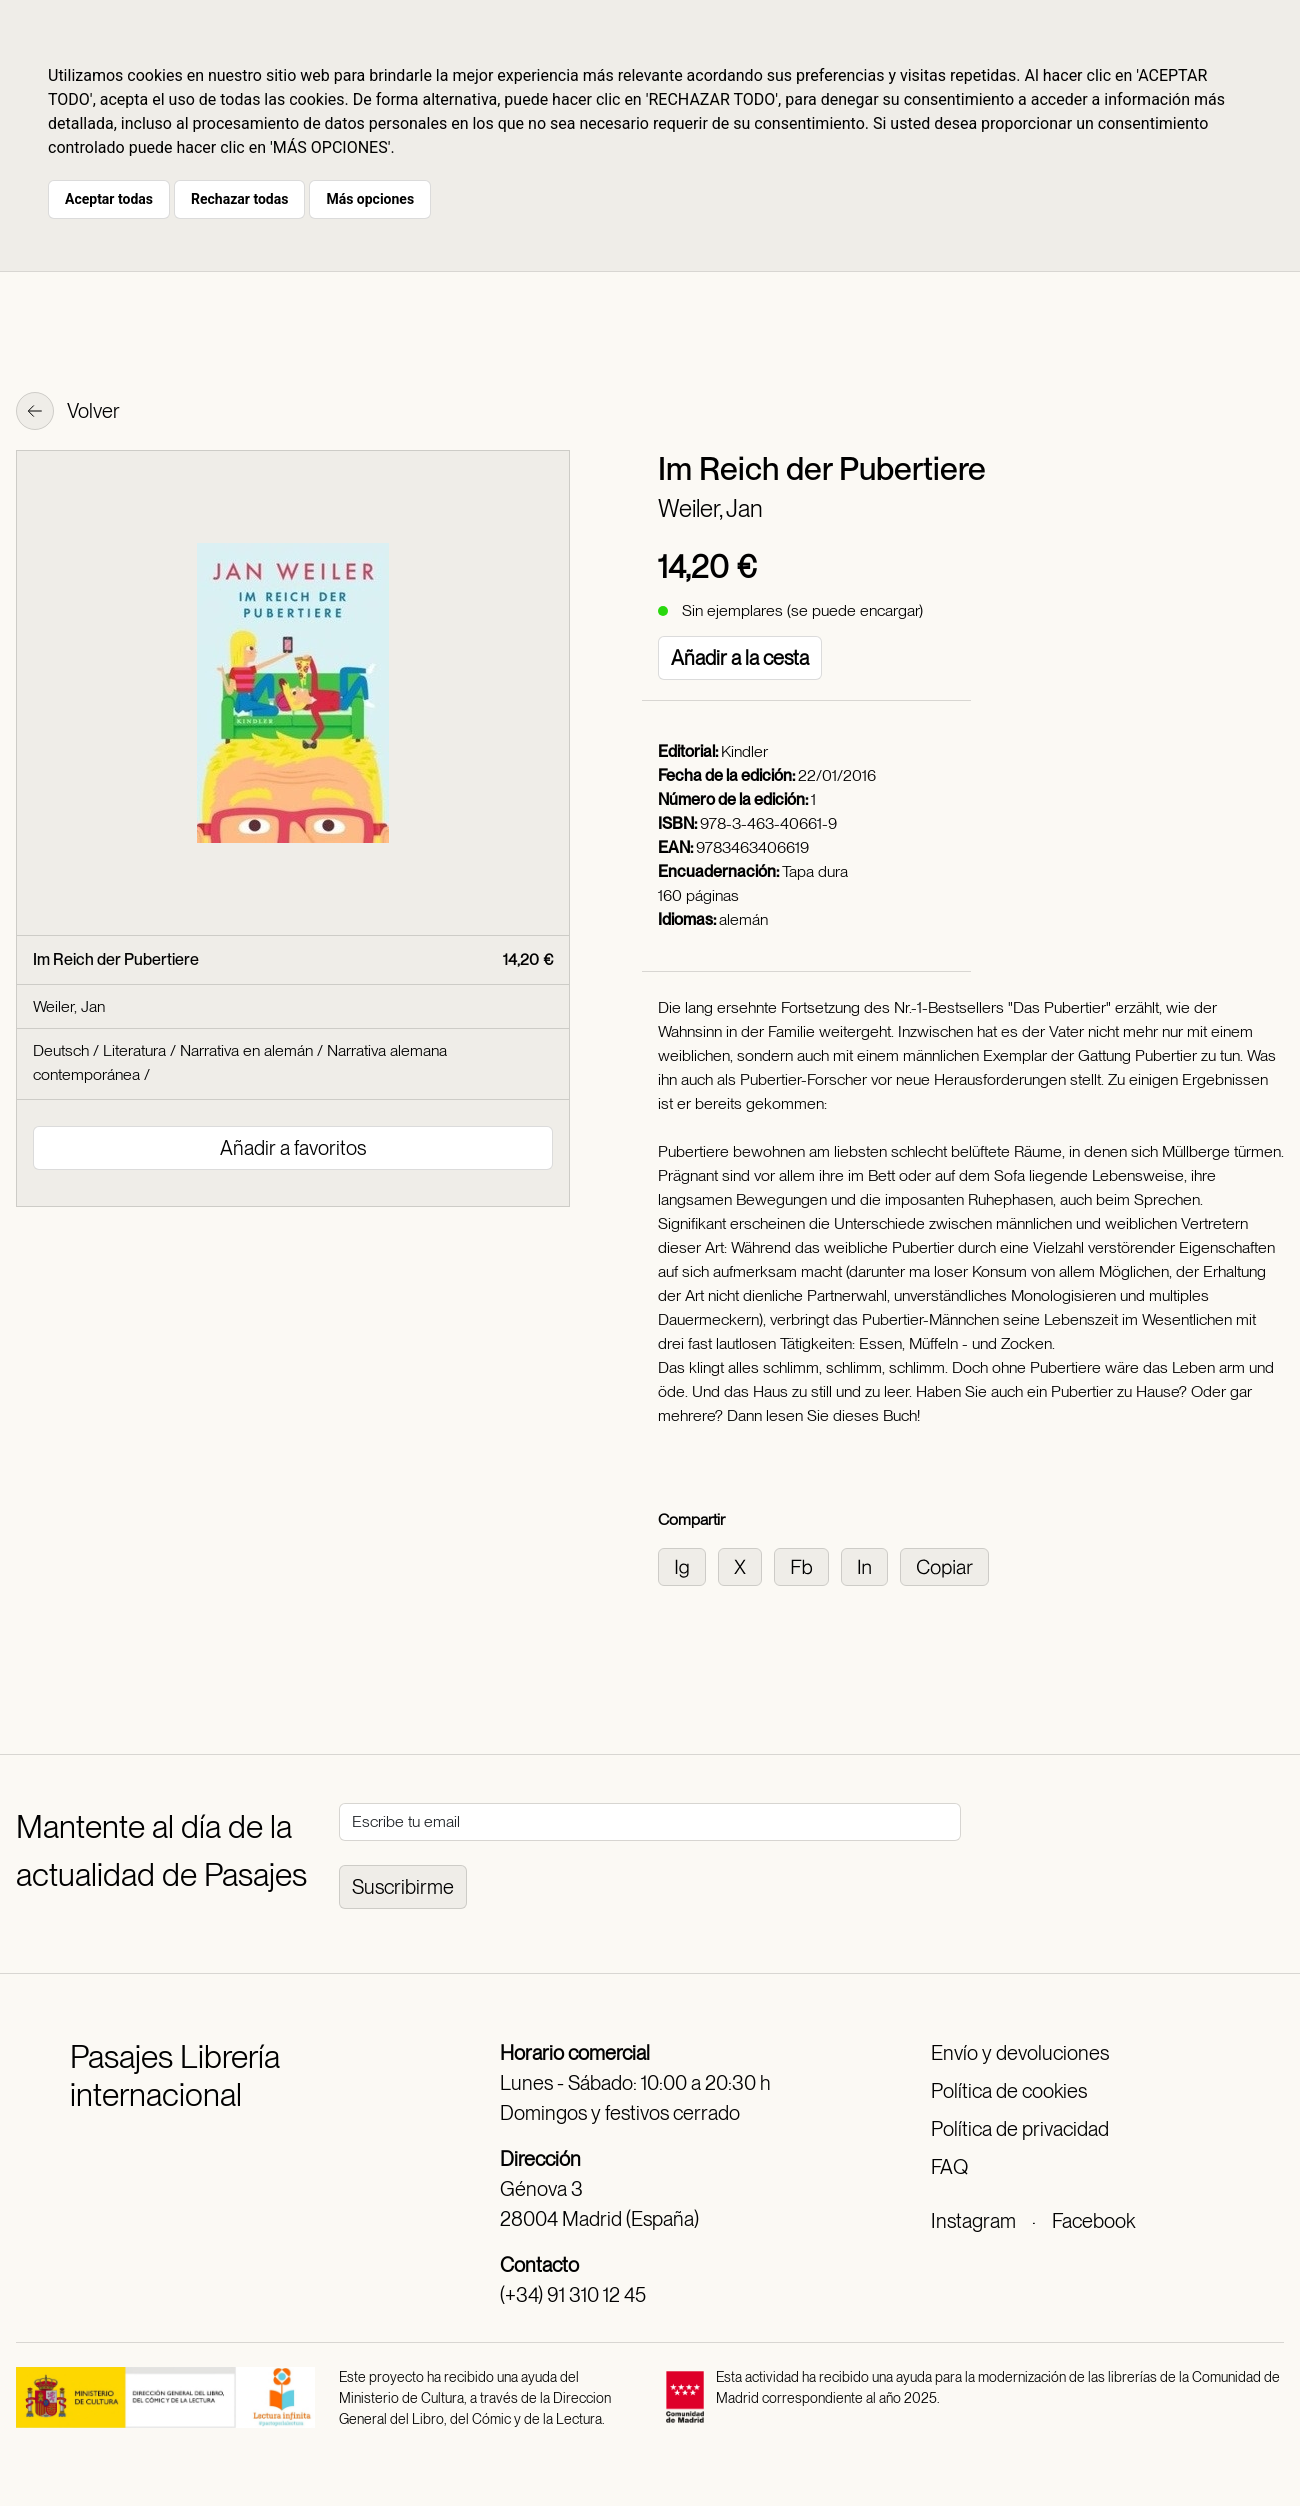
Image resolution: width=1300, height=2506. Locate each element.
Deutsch (61, 1050)
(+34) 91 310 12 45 (573, 2295)
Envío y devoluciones (1020, 2053)
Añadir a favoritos (293, 1148)
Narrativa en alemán (246, 1050)
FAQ (949, 2167)
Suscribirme (403, 1887)
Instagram (973, 2221)
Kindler (744, 751)
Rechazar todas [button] (239, 199)
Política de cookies (1009, 2091)
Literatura (134, 1050)
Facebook (1093, 2221)
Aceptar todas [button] (109, 199)
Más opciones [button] (370, 199)
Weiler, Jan (710, 508)
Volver (68, 413)
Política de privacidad (1020, 2129)
